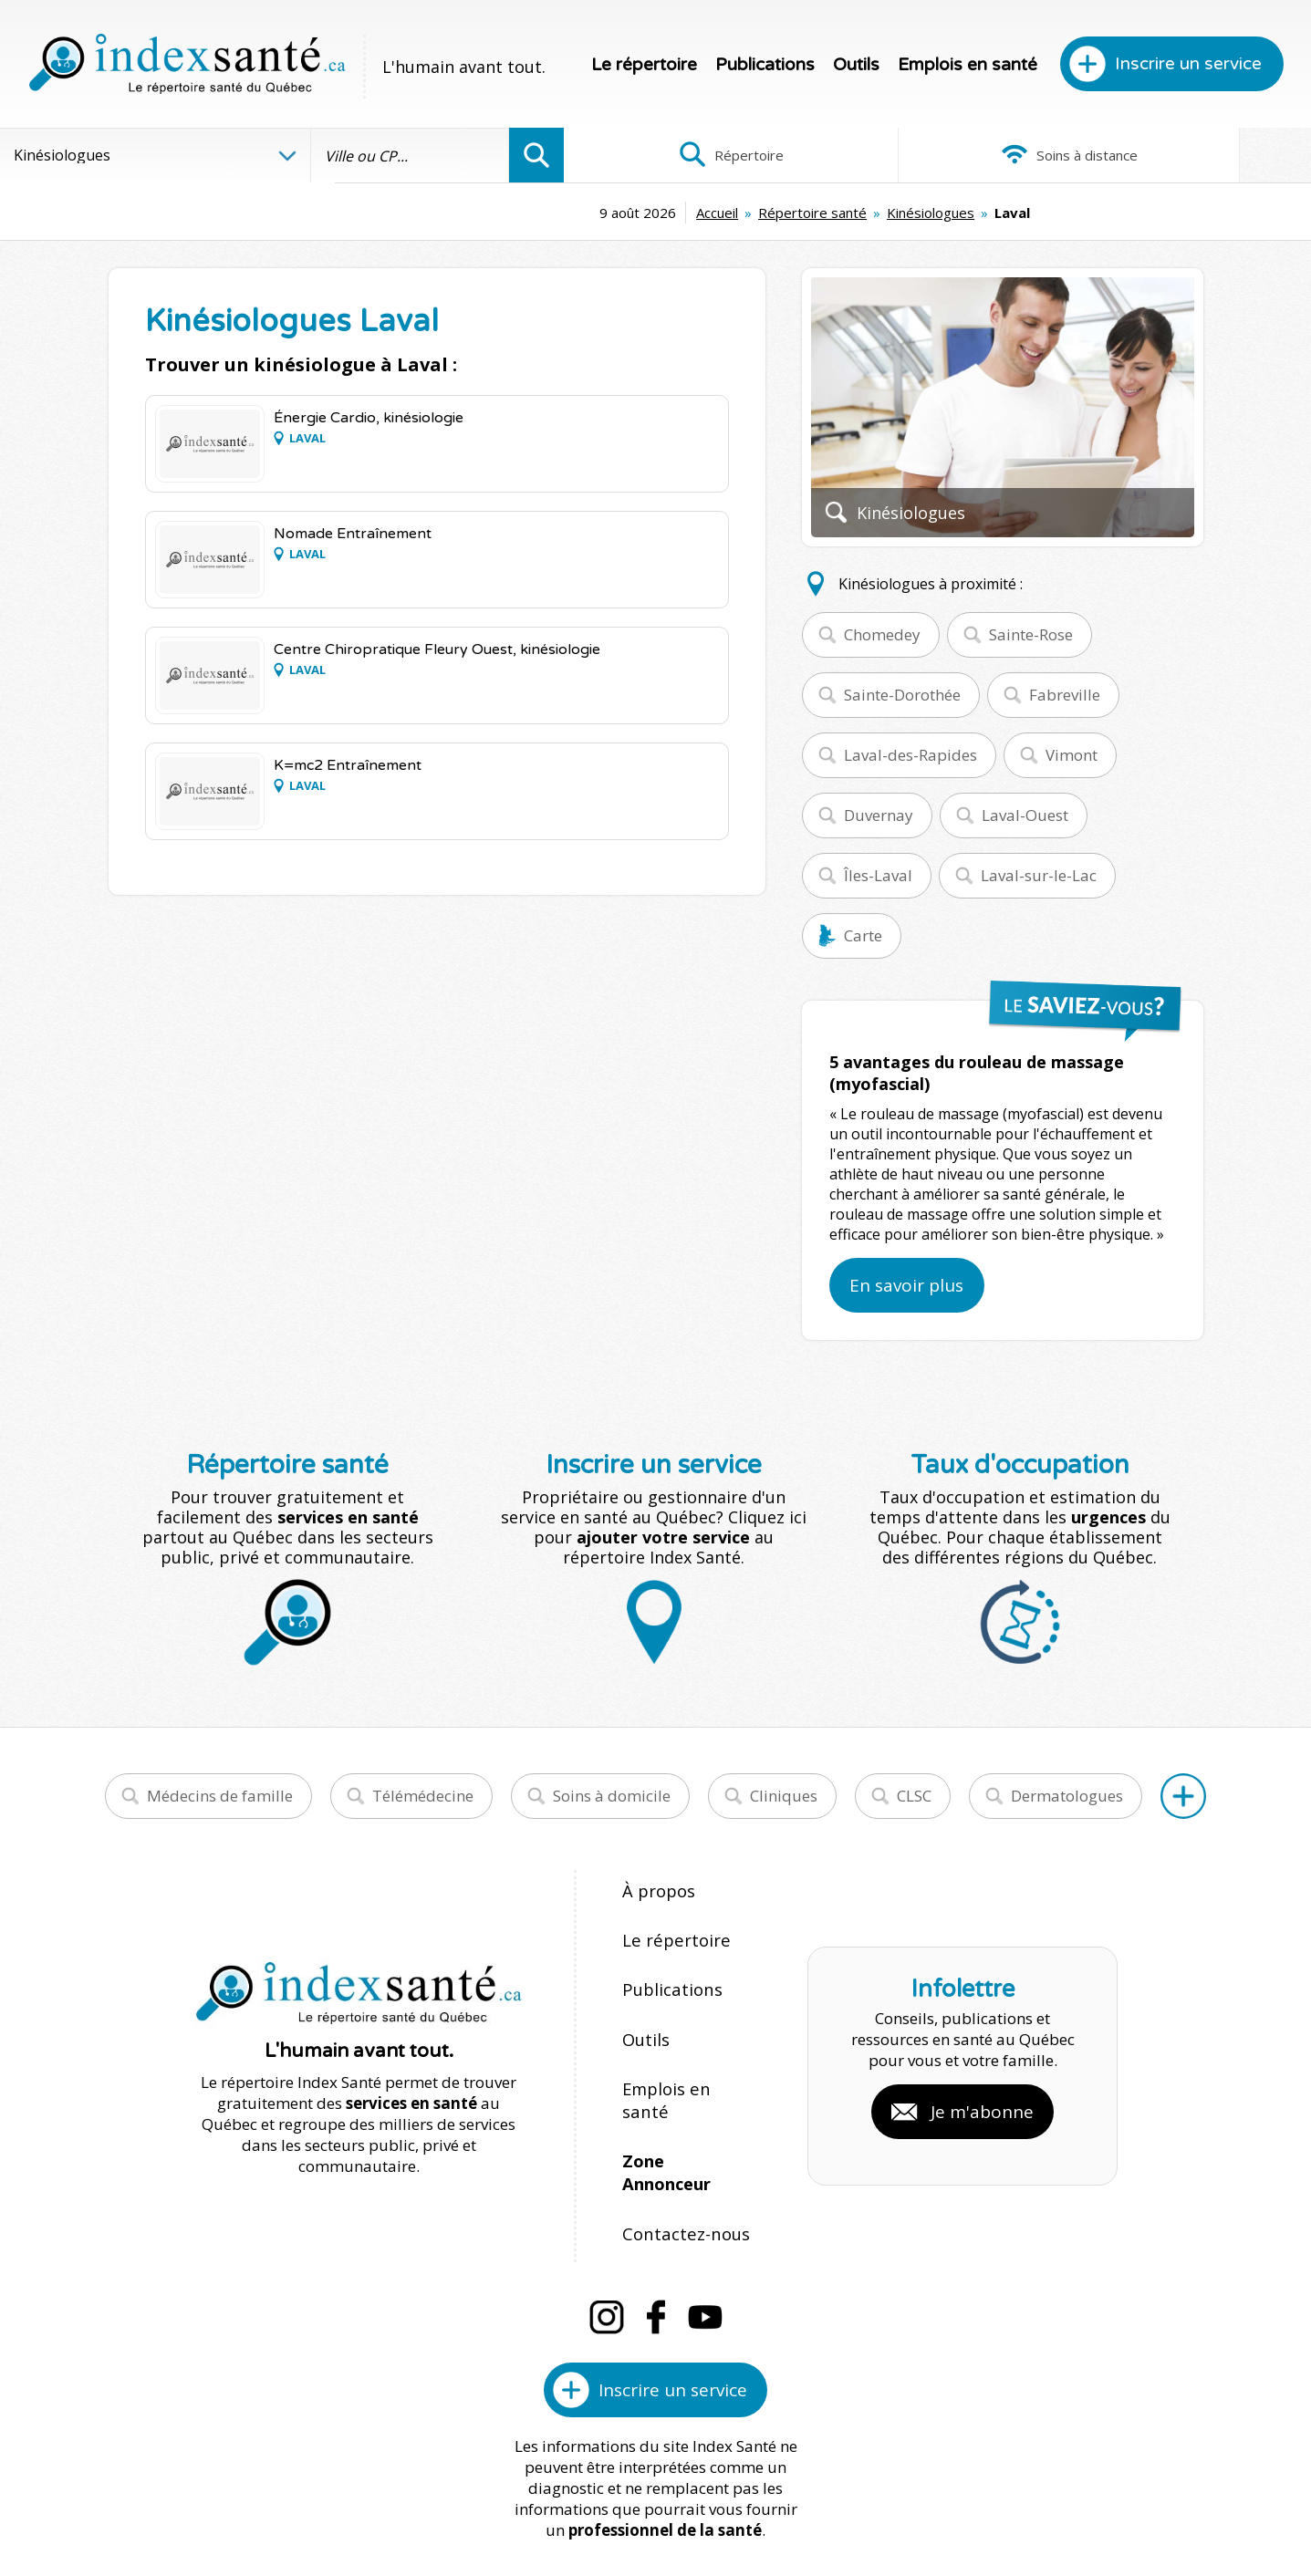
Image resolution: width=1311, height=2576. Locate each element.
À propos (655, 1889)
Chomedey (882, 634)
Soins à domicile (612, 1795)
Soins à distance (936, 155)
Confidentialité (799, 2505)
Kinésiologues (772, 212)
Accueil (558, 212)
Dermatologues (1067, 1795)
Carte (863, 935)
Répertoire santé (653, 212)
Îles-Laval (878, 875)
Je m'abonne (982, 2052)
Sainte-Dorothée (902, 694)
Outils (856, 65)
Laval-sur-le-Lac (1039, 875)
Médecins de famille (220, 1795)
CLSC (914, 1795)
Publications (765, 65)
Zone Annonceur (686, 2085)
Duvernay (878, 815)
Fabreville (1064, 694)
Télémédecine (422, 1795)
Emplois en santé (967, 65)
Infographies (1186, 155)
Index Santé (504, 2505)
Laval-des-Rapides (910, 754)
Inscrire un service (1188, 64)
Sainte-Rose (1031, 634)
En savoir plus (906, 1285)
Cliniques (783, 1795)
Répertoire (688, 155)
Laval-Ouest (1025, 815)
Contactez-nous (678, 2124)
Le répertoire (644, 65)
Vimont (1072, 754)
